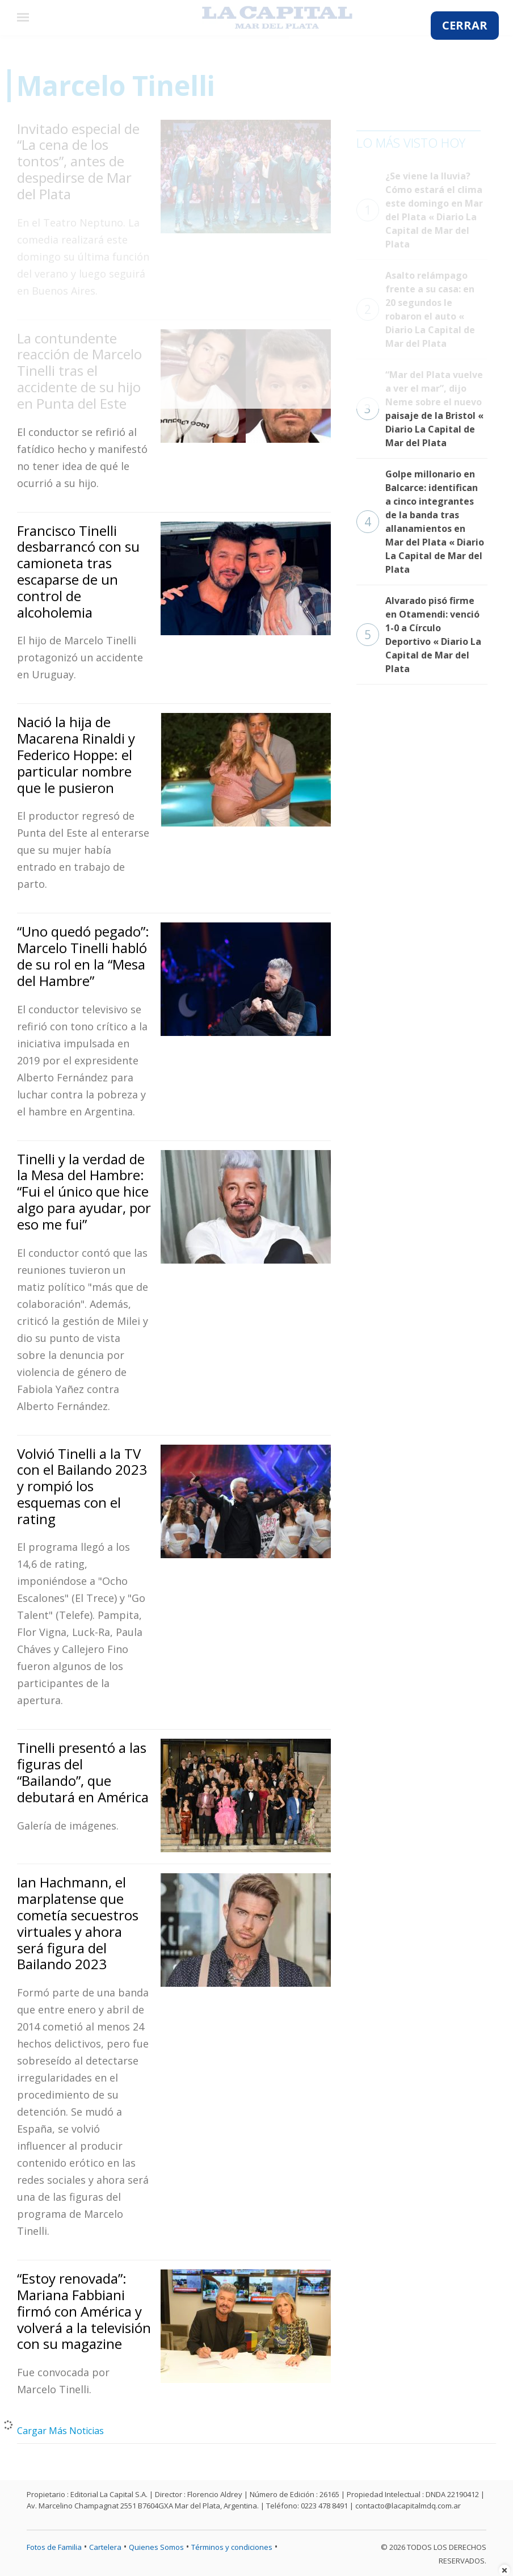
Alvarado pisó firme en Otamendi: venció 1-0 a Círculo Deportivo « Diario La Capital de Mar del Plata (418, 634)
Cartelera (105, 2547)
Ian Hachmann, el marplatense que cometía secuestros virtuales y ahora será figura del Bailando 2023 (77, 1923)
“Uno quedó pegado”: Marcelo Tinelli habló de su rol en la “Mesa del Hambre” (83, 955)
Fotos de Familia (54, 2547)
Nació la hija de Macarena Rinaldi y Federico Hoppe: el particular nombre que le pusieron (76, 754)
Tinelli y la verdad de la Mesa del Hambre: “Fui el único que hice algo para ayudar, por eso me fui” (84, 1191)
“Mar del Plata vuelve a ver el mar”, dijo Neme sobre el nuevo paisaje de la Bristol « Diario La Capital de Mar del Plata (419, 408)
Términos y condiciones (231, 2547)
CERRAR (464, 25)
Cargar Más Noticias (60, 2430)
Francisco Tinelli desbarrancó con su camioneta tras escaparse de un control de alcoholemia (78, 571)
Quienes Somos (156, 2547)
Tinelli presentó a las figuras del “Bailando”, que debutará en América (83, 1772)
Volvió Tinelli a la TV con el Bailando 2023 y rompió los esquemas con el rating (82, 1486)
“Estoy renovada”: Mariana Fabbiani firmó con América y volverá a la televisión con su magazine (84, 2311)
